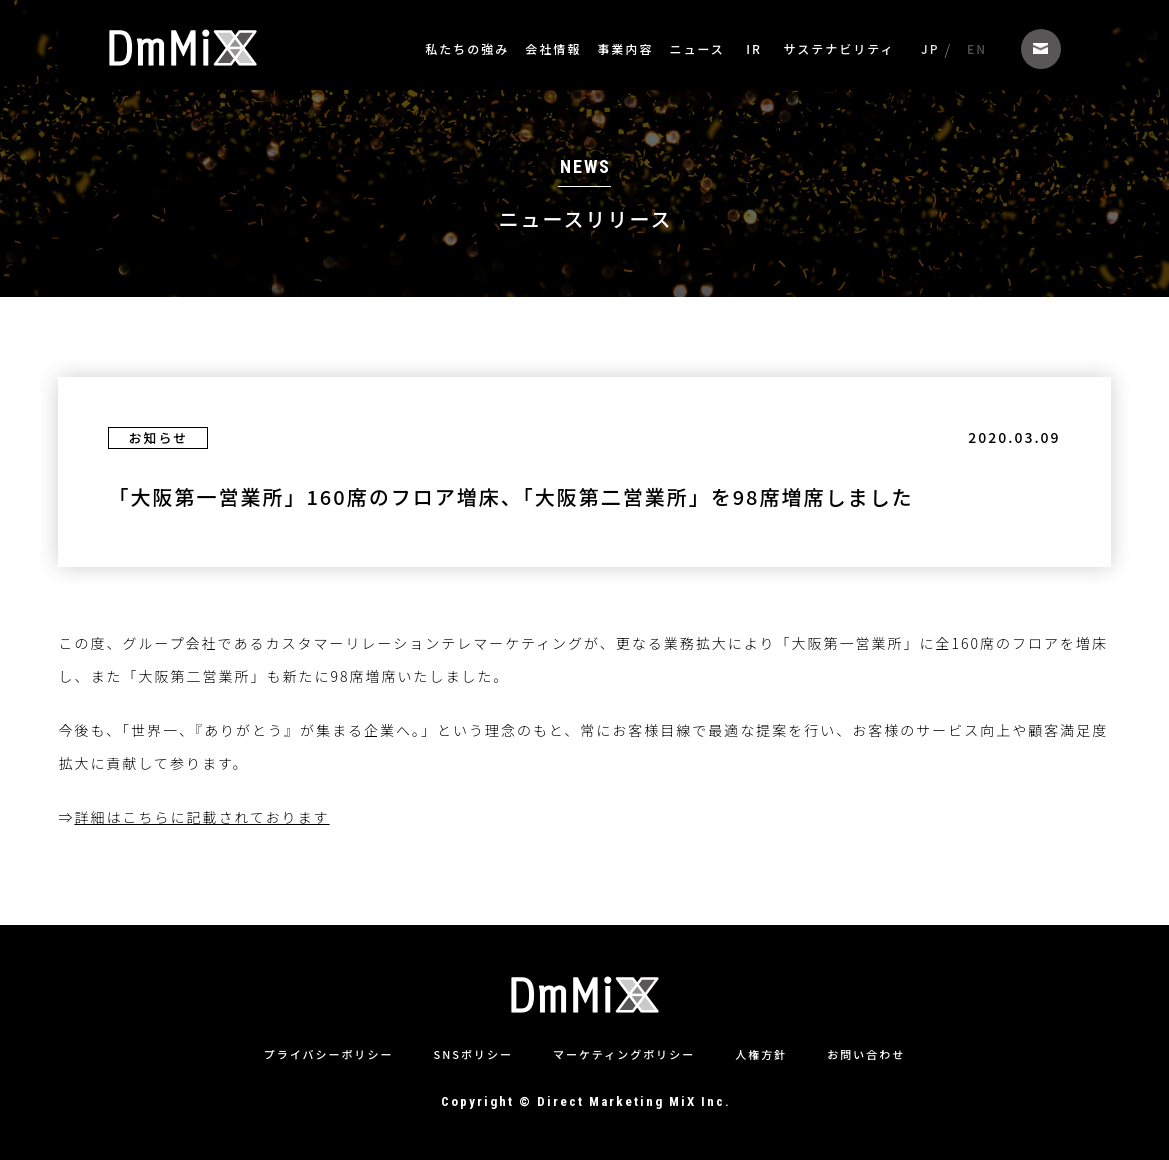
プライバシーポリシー (329, 1054)
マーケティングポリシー (624, 1054)
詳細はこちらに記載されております (201, 918)
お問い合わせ (1041, 49)
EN (977, 48)
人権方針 (761, 1054)
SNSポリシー (473, 1054)
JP (930, 48)
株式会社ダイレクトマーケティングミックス (183, 48)
